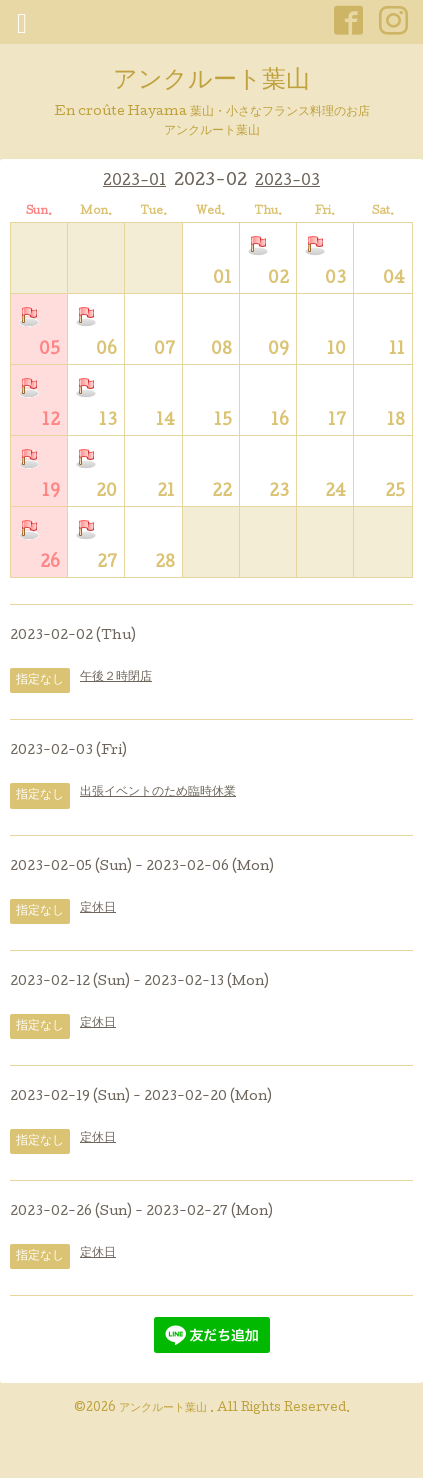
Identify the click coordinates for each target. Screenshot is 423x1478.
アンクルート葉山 (211, 81)
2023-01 (134, 182)
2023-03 (287, 182)
